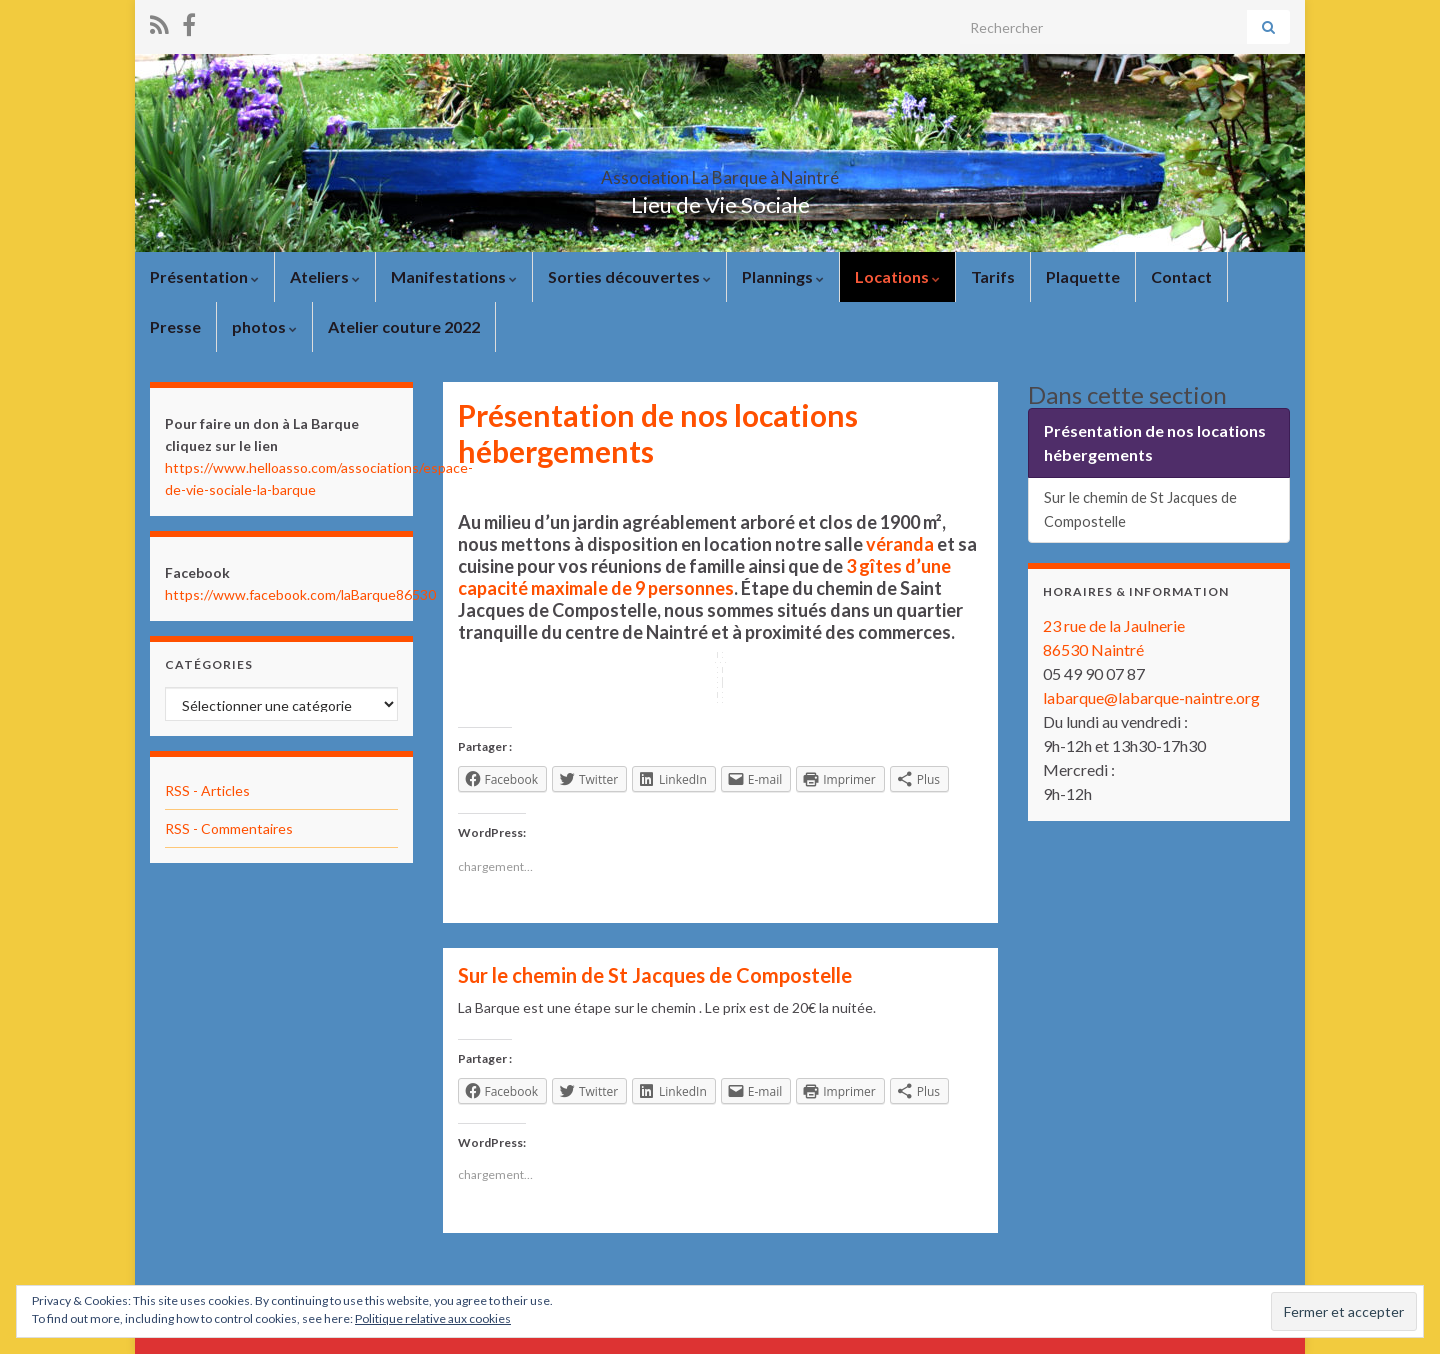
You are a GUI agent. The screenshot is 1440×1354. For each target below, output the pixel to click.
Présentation (204, 276)
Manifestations (454, 276)
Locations (897, 276)
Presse (175, 326)
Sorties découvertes (629, 276)
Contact (1181, 276)
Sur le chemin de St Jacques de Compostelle (655, 975)
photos (264, 326)
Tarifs (993, 276)
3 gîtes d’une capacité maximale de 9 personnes (704, 577)
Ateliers (325, 276)
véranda (900, 544)
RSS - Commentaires (229, 828)
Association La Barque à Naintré (720, 171)
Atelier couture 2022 (404, 326)
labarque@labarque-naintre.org (1151, 697)
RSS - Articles (207, 790)
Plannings (783, 276)
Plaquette (1083, 276)
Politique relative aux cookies (433, 1318)
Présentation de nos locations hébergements (1155, 442)
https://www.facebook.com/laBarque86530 (300, 594)
